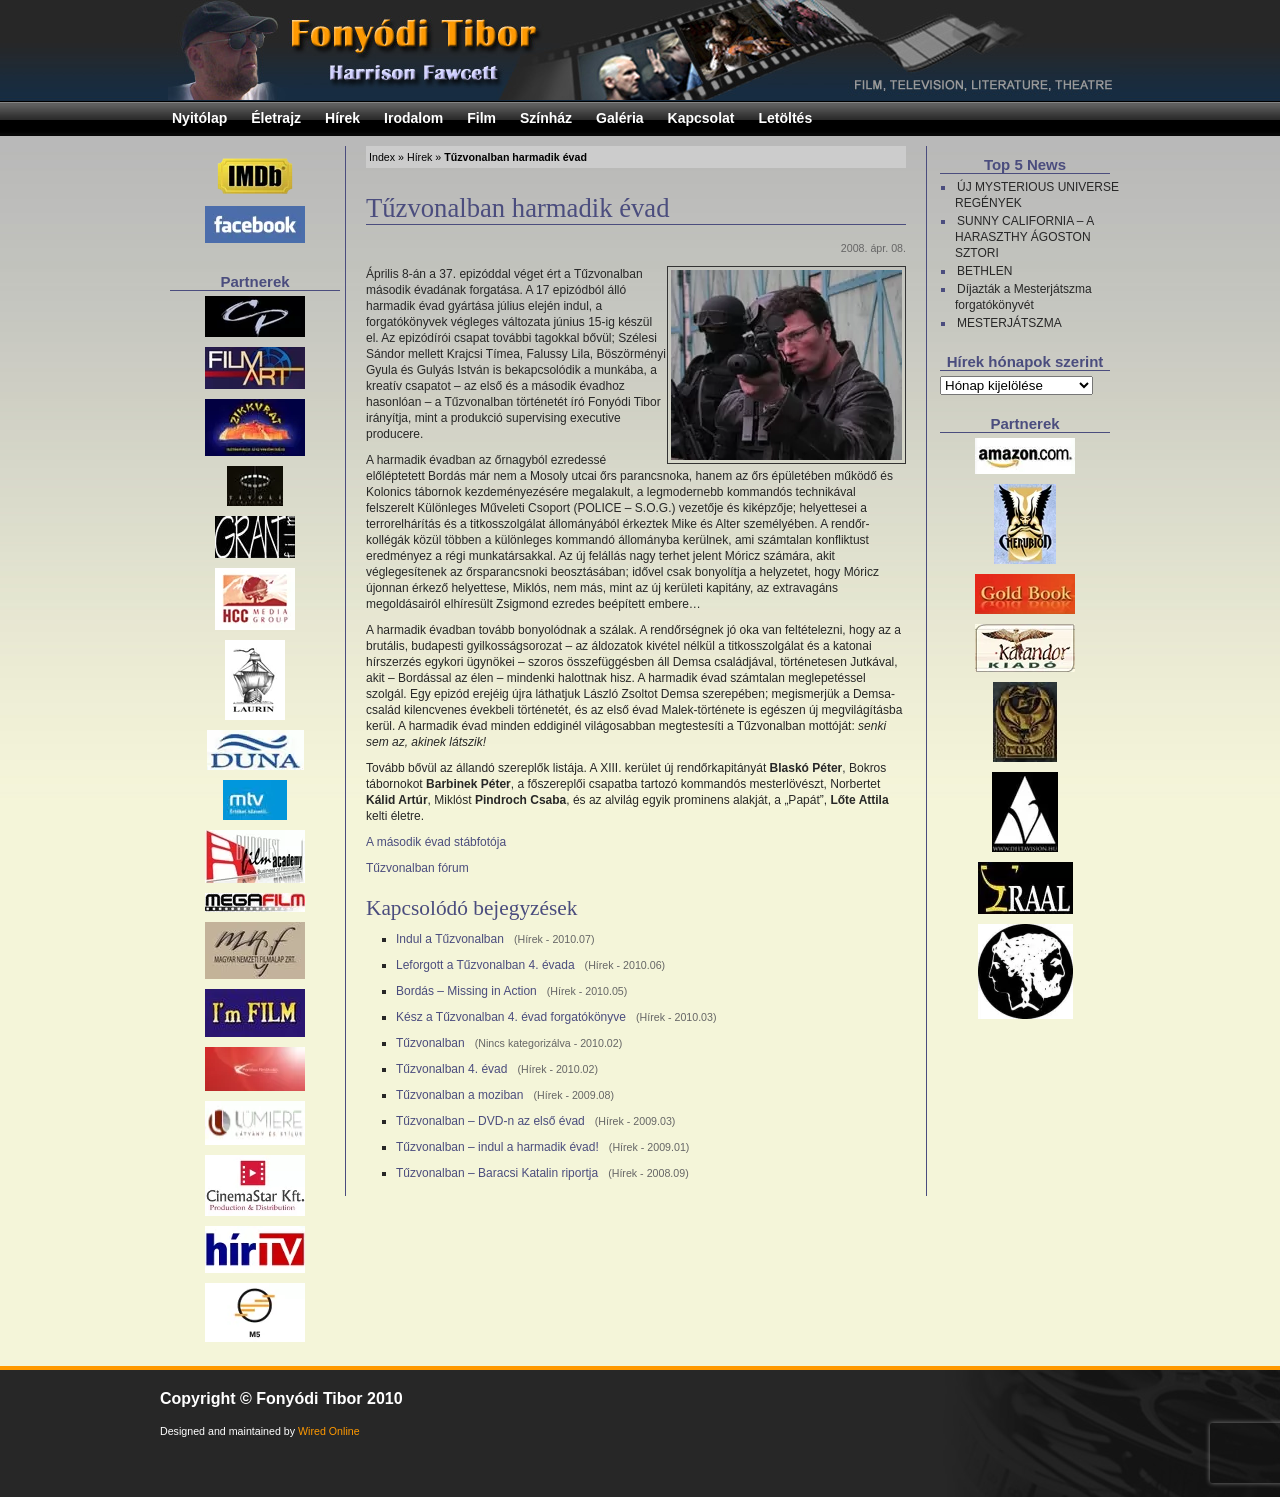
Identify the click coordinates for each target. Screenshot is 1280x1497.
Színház (546, 118)
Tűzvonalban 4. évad (451, 1069)
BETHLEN (984, 271)
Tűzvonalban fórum (417, 868)
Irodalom (413, 118)
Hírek (342, 118)
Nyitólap (199, 118)
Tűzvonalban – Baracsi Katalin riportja (497, 1173)
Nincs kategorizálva (524, 1043)
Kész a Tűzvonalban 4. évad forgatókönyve (511, 1017)
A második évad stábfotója (436, 842)
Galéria (619, 118)
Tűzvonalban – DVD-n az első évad (490, 1121)
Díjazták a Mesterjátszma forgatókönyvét (1023, 297)
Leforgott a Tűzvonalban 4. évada (485, 965)
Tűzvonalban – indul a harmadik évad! (497, 1147)
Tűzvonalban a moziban (459, 1095)
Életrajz (276, 118)
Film (481, 118)
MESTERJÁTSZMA (1009, 323)
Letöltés (786, 118)
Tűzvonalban (430, 1043)
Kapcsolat (701, 118)
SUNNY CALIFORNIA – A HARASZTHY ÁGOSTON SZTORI (1024, 237)
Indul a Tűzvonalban (450, 939)
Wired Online (329, 1431)
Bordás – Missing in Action (466, 991)
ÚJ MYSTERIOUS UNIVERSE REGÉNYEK (1037, 195)
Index (382, 157)
